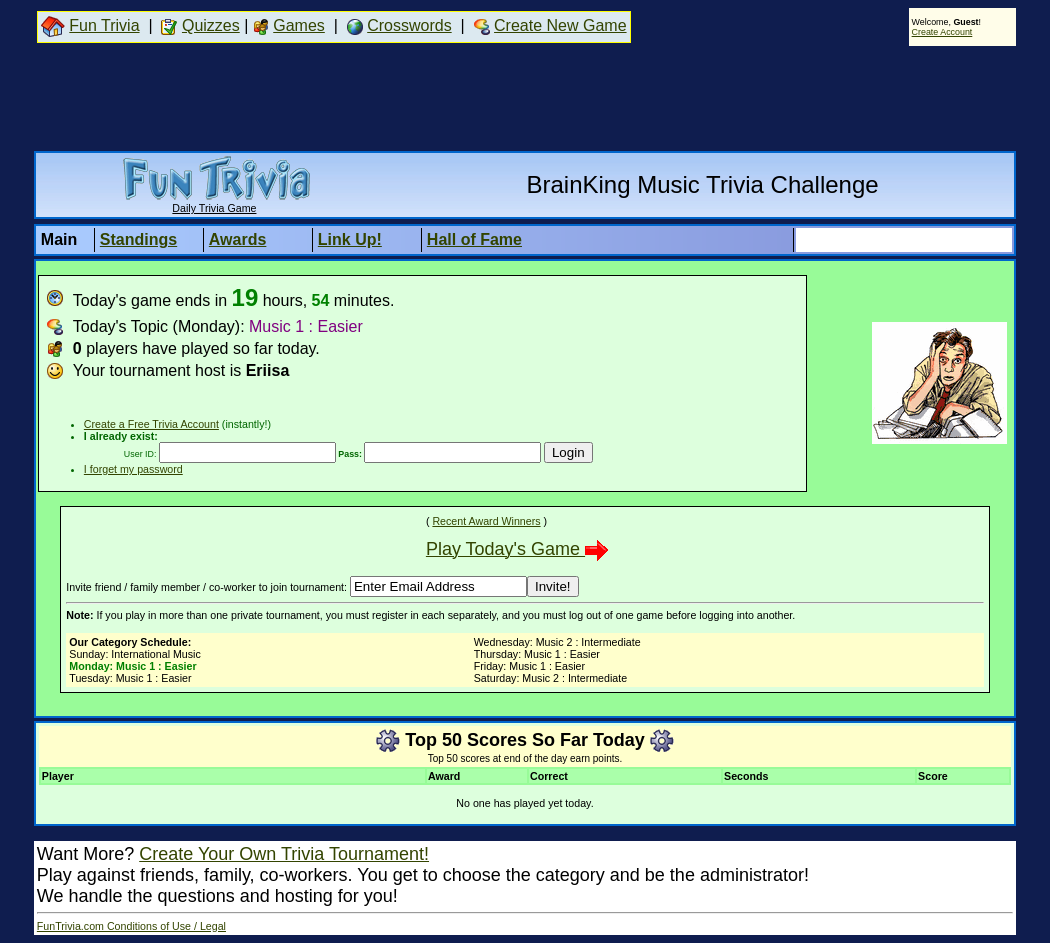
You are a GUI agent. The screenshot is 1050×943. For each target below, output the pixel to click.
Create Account (942, 32)
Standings (138, 239)
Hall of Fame (474, 239)
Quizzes (211, 25)
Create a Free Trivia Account (151, 424)
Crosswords (409, 25)
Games (299, 25)
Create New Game (560, 25)
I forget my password (133, 469)
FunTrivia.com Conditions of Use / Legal (131, 926)
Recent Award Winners (486, 521)
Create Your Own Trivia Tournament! (284, 854)
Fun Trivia (104, 25)
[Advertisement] (525, 98)
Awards (238, 239)
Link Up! (350, 239)
